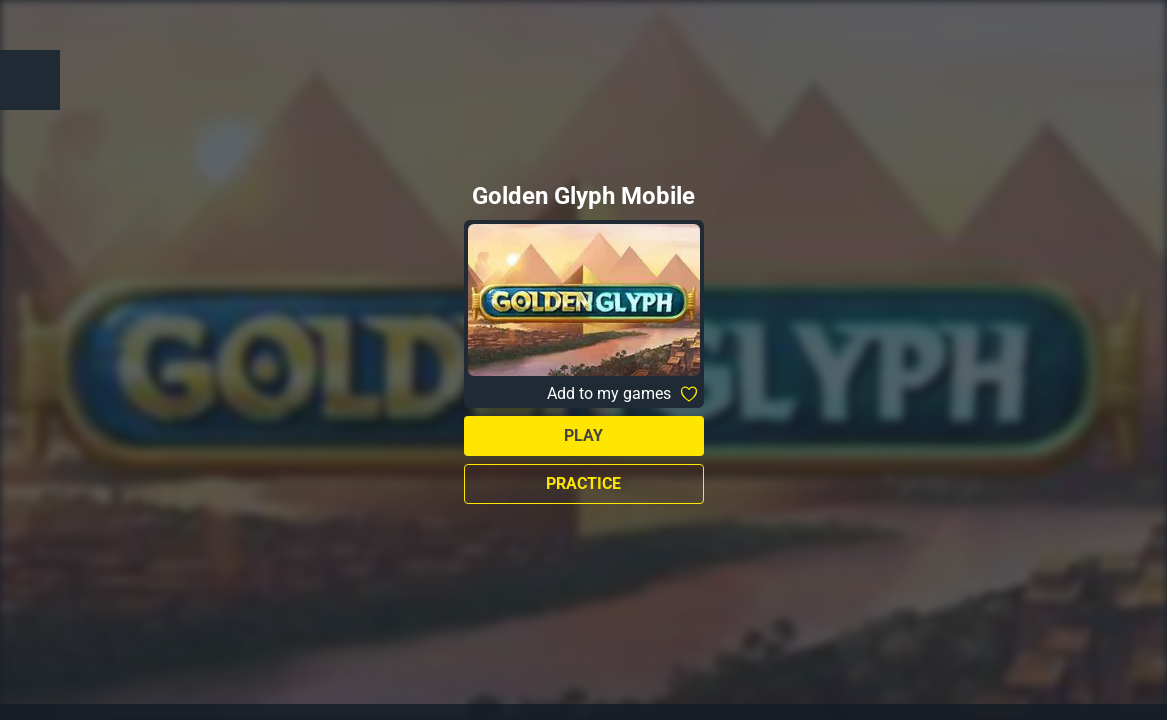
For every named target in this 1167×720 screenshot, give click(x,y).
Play (583, 435)
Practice (583, 483)
